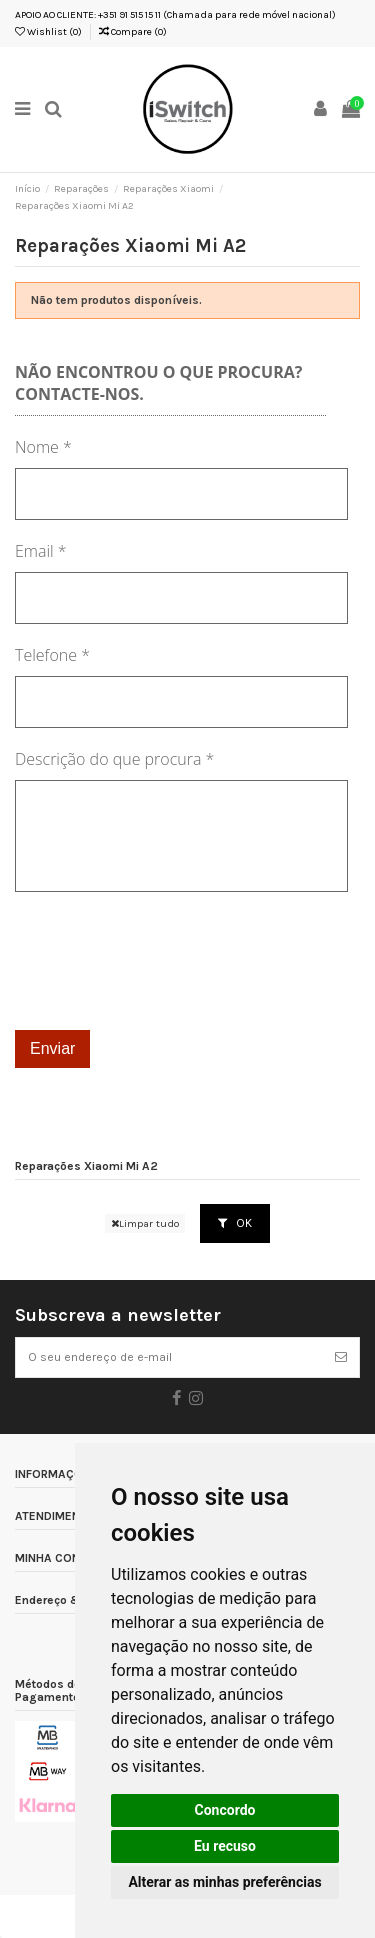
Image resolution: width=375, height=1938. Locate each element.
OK (235, 1223)
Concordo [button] (225, 1810)
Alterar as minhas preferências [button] (224, 1882)
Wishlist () (48, 32)
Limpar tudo (145, 1223)
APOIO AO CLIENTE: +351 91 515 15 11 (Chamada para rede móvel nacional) (175, 15)
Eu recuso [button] (225, 1846)
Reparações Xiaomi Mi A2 (86, 1166)
